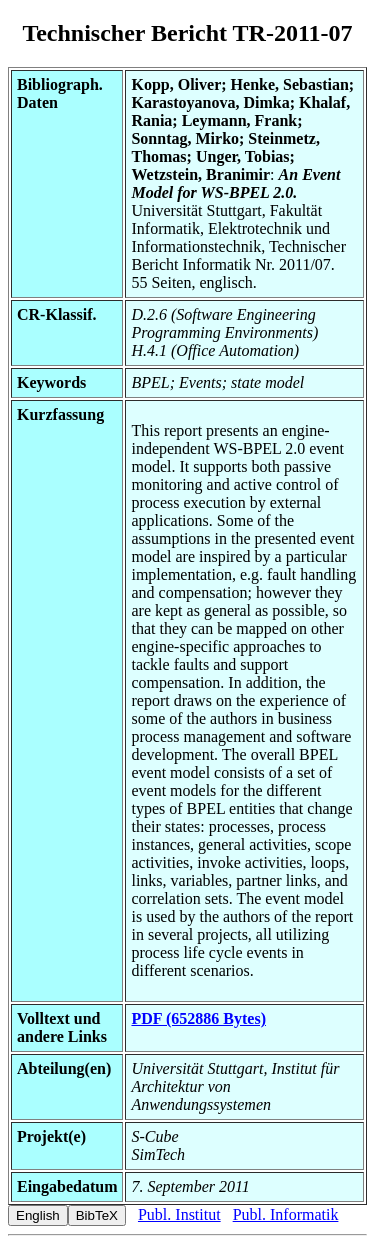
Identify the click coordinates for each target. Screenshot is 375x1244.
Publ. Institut (179, 1214)
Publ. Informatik (286, 1214)
